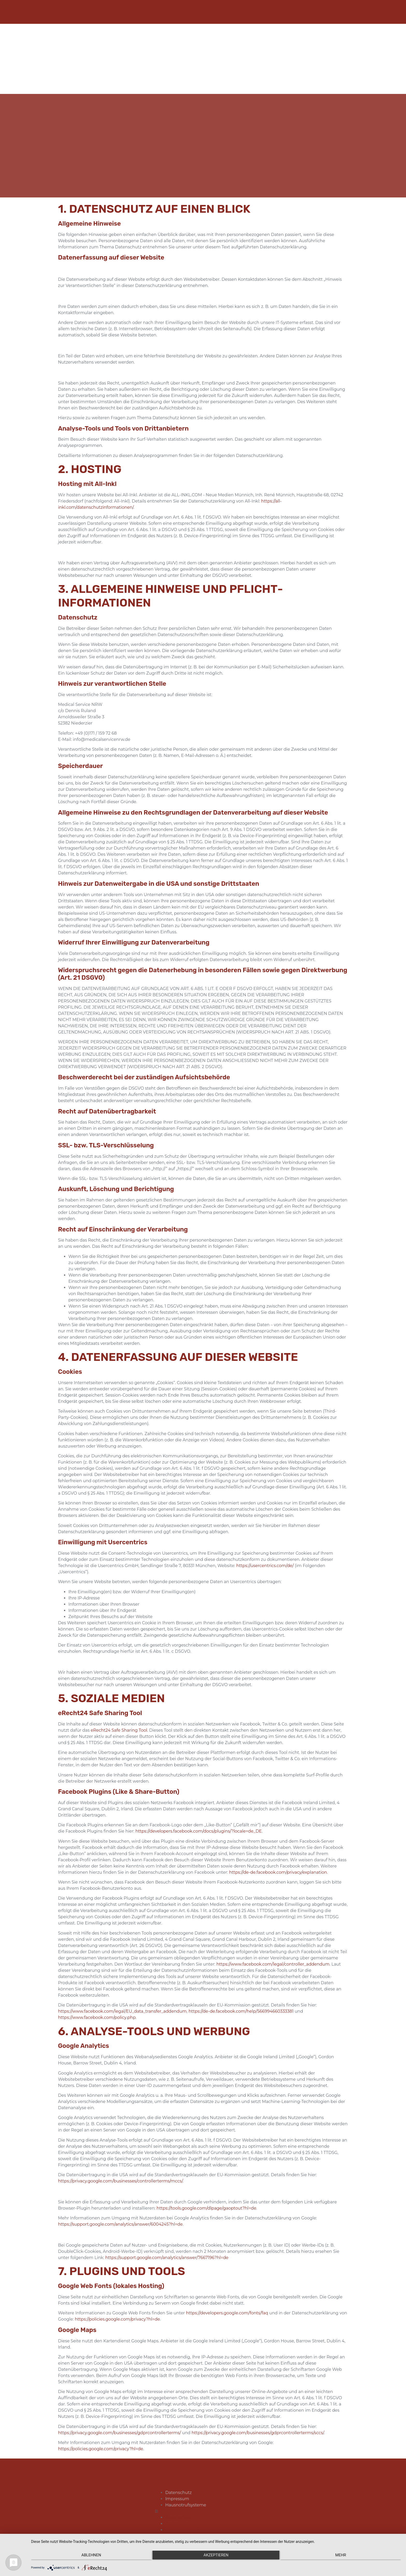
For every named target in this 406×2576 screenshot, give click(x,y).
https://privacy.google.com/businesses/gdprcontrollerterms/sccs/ (258, 2424)
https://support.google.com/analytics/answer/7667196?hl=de (166, 2249)
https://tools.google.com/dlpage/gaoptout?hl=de (206, 2199)
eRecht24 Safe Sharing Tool (119, 1721)
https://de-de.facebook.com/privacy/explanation (278, 1864)
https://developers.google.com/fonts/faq (227, 2304)
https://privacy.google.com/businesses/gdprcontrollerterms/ (119, 2424)
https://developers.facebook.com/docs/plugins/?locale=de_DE (198, 1822)
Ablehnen (86, 2558)
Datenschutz (177, 2490)
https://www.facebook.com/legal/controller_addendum (273, 1955)
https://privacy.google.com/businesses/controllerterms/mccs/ (120, 2172)
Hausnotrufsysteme (184, 2502)
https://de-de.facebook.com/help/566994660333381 (241, 2003)
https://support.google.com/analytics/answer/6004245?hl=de (120, 2215)
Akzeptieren (216, 2558)
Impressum (175, 2496)
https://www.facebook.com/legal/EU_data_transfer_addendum (122, 2003)
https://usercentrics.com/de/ (265, 1557)
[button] (185, 2509)
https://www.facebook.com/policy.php (97, 2009)
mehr (345, 2558)
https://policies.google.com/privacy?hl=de (117, 2310)
